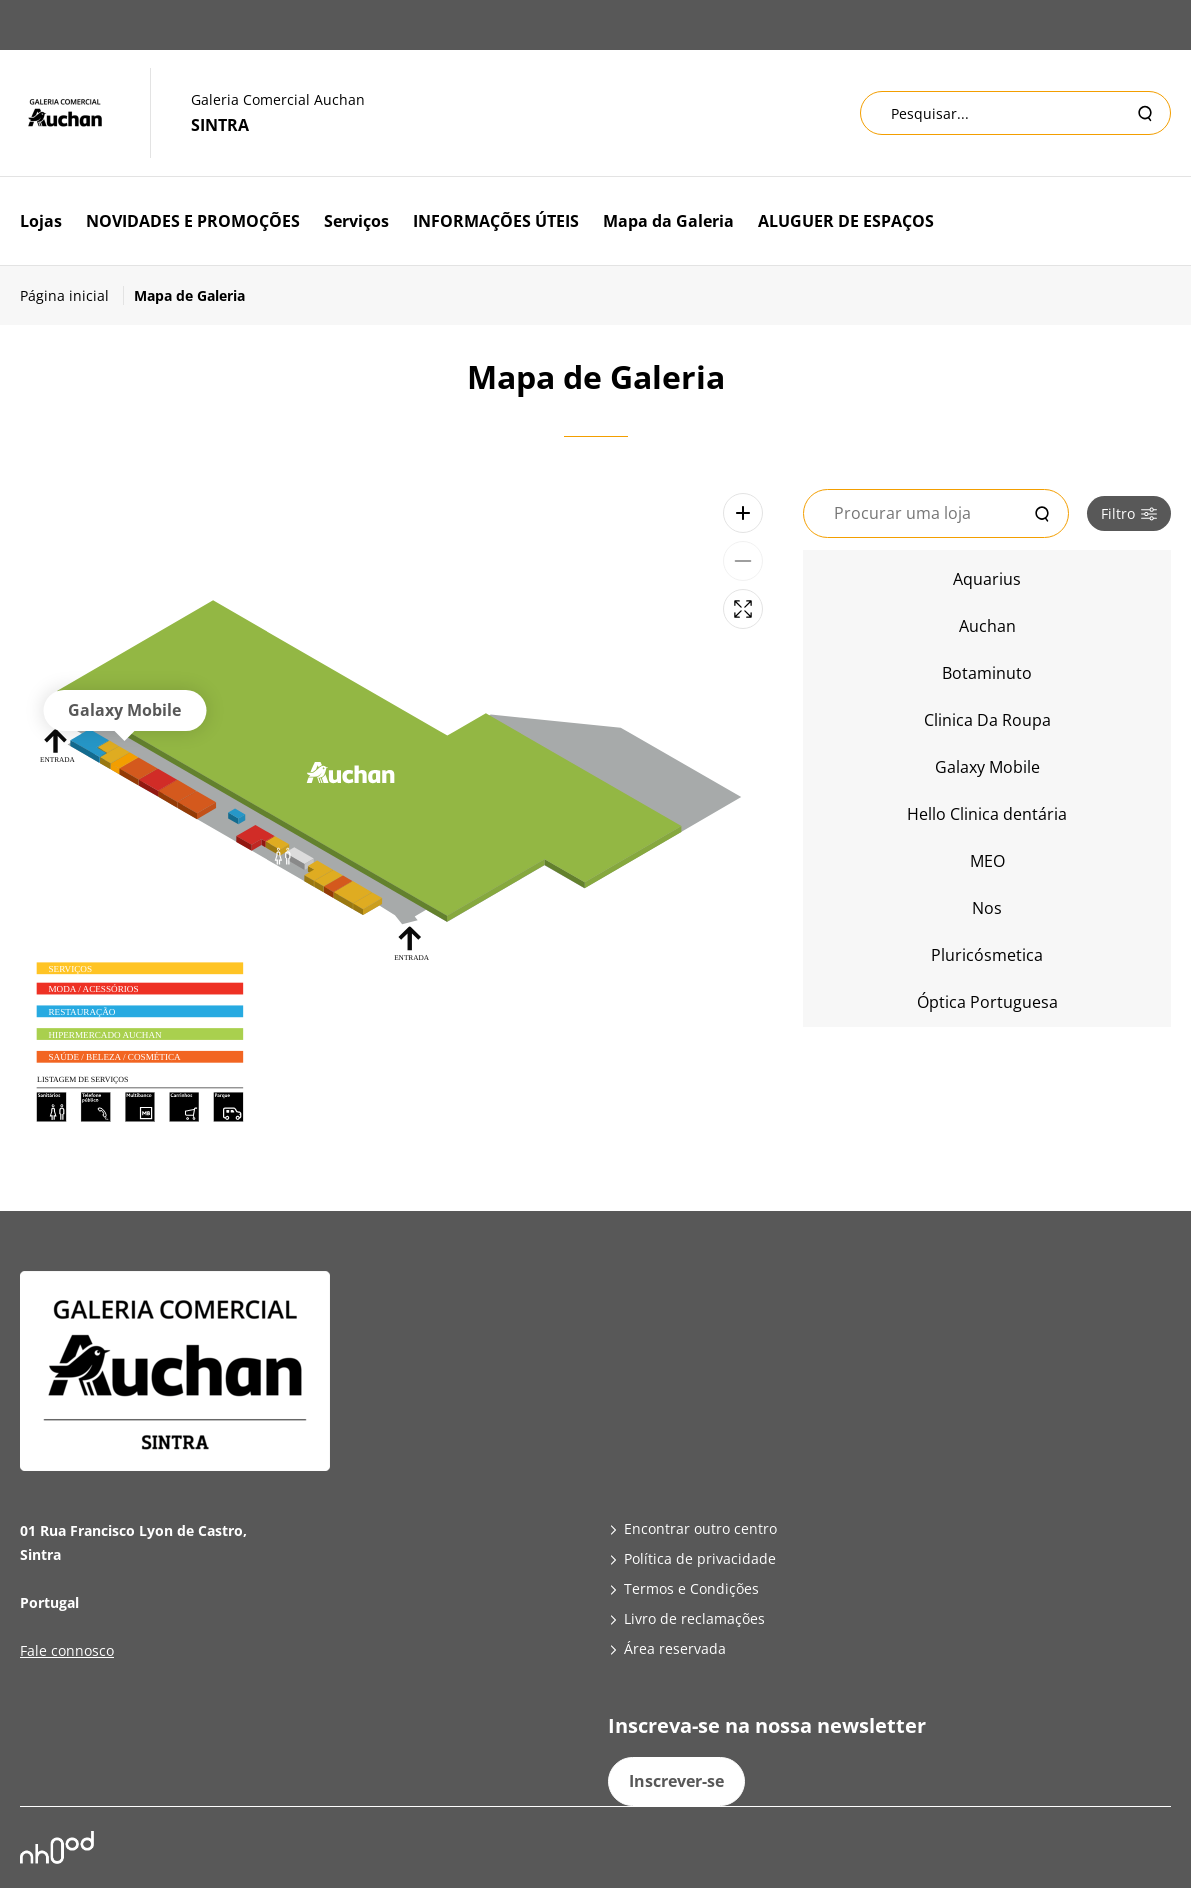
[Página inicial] (72, 295)
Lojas (41, 221)
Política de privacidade (700, 1558)
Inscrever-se (676, 1781)
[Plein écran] (743, 609)
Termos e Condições (691, 1588)
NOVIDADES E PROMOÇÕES (193, 221)
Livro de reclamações (694, 1618)
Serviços (356, 221)
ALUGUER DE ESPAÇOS (846, 221)
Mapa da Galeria (668, 221)
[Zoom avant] (743, 513)
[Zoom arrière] (743, 561)
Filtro (1129, 513)
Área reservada (675, 1648)
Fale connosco (67, 1650)
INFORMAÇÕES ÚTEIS (496, 221)
